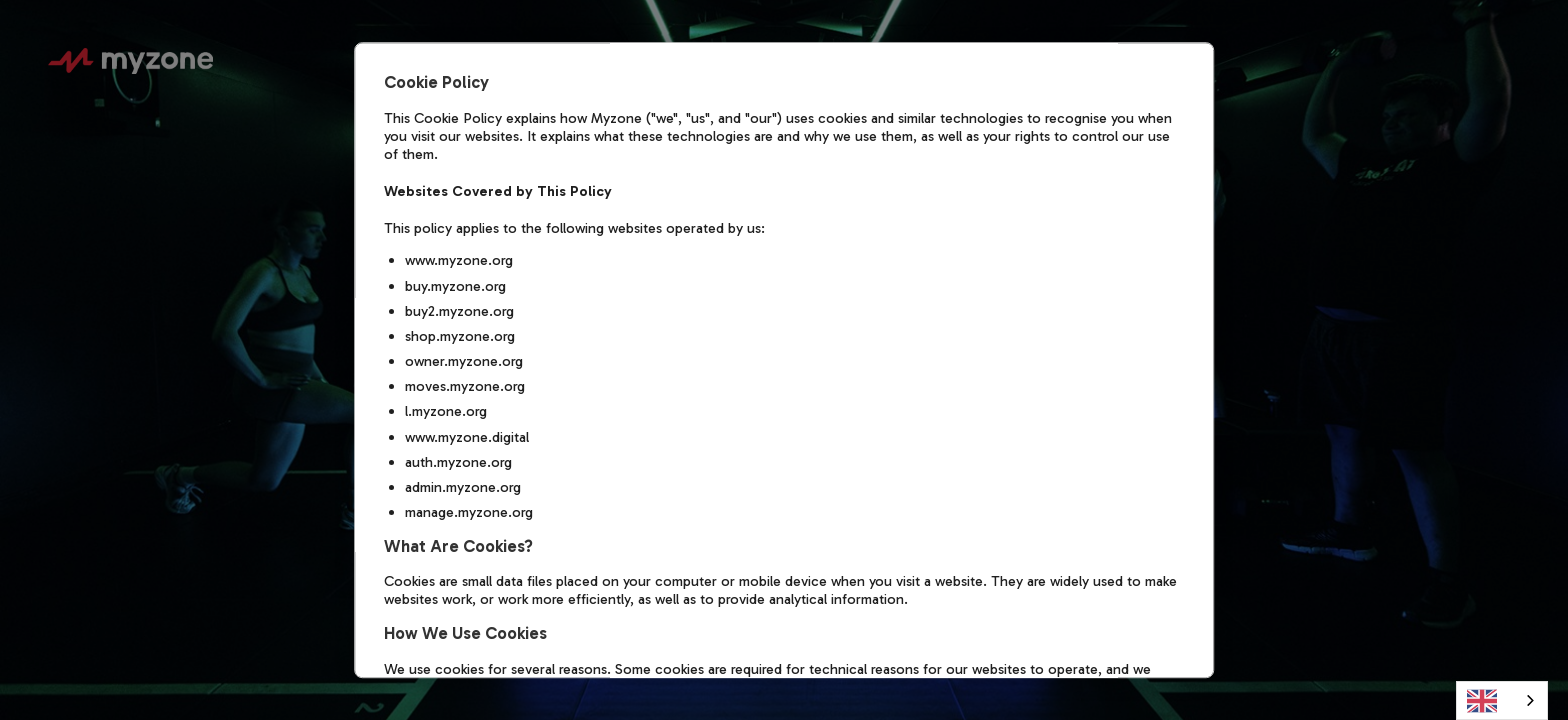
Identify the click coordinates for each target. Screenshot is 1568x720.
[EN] (1502, 700)
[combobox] (1502, 700)
